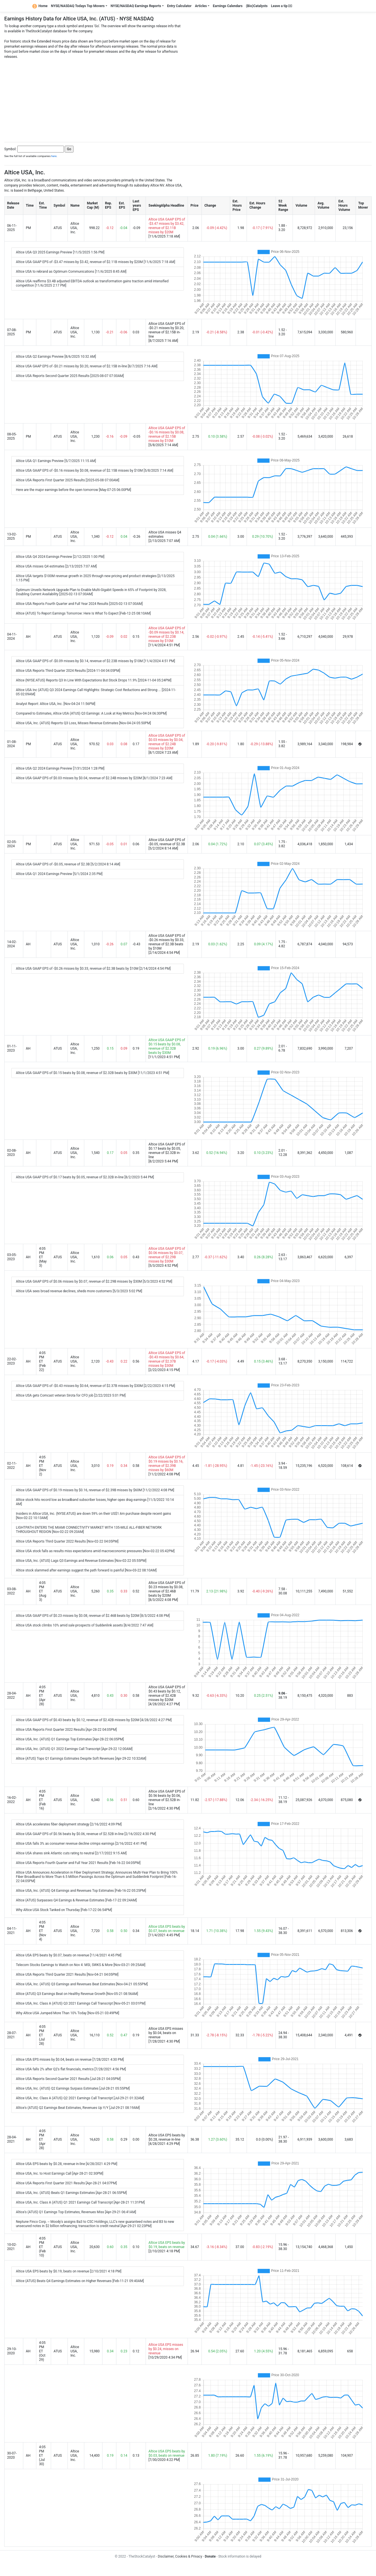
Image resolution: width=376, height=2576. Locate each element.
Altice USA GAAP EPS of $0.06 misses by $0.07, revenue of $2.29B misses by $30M (166, 1255)
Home (40, 6)
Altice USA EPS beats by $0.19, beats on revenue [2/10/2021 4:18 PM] (68, 2271)
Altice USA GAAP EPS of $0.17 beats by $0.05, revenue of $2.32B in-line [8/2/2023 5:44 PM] (85, 1177)
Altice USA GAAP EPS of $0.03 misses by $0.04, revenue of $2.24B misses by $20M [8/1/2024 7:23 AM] (94, 778)
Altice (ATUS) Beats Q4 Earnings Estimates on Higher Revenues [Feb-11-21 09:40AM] (80, 2281)
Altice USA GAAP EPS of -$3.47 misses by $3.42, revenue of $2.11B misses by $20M (166, 225)
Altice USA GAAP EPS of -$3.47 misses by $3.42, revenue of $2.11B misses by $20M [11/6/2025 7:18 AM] (95, 262)
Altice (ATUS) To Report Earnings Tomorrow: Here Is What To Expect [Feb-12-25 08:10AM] (83, 613)
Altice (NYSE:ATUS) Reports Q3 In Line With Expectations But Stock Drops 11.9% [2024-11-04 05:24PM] (93, 680)
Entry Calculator (179, 6)
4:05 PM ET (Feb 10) (42, 2246)
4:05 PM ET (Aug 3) (42, 1591)
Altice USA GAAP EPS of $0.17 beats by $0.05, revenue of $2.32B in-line (166, 1150)
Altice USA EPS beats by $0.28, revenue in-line (166, 2137)
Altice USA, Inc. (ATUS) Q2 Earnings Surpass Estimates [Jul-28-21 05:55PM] (73, 2088)
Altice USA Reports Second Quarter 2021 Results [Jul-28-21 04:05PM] (68, 2079)
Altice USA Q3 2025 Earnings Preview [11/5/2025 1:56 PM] (60, 252)
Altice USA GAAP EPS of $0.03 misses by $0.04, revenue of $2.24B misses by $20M (166, 742)
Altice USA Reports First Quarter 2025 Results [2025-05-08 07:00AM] (67, 480)
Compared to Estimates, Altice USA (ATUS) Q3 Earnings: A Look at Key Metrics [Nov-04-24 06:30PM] (91, 713)
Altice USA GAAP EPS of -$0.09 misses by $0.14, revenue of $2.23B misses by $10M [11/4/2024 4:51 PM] (95, 661)
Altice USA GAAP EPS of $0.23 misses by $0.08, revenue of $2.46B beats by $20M (166, 1589)
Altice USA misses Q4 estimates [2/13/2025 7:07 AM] (56, 566)
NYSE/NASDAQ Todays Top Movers (78, 6)
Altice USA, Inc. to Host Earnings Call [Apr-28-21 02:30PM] (59, 2173)
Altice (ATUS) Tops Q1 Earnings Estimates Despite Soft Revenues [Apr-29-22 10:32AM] (81, 1759)
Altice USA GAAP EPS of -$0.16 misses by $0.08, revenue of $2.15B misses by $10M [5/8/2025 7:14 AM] (94, 471)
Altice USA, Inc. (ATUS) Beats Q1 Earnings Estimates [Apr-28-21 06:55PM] (71, 2193)
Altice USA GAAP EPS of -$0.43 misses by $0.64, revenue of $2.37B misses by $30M (166, 1359)
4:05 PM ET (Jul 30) (42, 2455)
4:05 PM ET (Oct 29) (42, 2351)
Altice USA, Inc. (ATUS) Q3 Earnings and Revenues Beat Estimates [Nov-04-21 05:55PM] (82, 1984)
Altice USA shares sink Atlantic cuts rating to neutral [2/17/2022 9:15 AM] (71, 1853)
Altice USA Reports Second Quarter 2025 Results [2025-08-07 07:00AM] (70, 376)
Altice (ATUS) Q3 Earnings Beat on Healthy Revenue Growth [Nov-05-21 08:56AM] (77, 1994)
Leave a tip (281, 6)
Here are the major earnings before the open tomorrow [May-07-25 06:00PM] (73, 490)
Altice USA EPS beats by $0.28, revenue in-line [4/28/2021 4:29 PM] (66, 2164)
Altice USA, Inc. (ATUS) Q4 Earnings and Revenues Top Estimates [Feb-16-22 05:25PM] (81, 1891)
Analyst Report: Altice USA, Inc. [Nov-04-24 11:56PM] (55, 704)
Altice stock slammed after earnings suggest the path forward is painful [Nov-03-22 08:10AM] (86, 1570)
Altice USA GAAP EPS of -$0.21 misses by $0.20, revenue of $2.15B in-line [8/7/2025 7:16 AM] (86, 366)
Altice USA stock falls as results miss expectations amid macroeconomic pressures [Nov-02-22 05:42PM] (95, 1551)
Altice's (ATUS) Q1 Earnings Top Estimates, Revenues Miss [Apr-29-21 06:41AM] (76, 2212)
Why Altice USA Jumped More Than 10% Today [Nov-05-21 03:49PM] (67, 2013)
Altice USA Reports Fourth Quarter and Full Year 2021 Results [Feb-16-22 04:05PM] (78, 1863)
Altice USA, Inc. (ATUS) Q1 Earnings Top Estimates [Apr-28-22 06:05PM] (70, 1739)
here (54, 156)
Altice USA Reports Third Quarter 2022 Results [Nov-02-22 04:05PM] (67, 1541)
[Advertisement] (188, 99)
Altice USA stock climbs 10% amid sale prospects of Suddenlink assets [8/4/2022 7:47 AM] (84, 1625)
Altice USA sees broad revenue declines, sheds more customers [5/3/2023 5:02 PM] (79, 1291)
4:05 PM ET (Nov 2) (42, 1465)
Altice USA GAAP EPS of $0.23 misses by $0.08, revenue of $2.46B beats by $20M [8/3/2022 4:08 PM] (93, 1616)
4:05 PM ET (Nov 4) (42, 1930)
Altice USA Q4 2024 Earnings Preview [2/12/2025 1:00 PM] (60, 557)
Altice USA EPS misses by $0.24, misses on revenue (165, 2349)
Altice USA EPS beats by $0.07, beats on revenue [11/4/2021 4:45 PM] (68, 1955)
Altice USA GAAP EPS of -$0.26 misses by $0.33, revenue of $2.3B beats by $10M (166, 942)
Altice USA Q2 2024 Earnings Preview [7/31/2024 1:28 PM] (60, 768)
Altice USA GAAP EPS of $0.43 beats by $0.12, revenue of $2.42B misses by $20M (166, 1693)
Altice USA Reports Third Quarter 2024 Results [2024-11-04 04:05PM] (68, 671)
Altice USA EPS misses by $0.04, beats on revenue (165, 2033)
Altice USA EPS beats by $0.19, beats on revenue (166, 2245)
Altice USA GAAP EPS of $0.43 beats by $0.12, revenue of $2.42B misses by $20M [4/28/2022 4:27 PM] (94, 1720)
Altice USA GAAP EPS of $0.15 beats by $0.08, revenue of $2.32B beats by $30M (166, 1046)
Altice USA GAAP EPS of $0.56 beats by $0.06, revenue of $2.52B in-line (166, 1797)
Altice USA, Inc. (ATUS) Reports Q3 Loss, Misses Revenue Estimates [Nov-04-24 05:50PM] (83, 723)
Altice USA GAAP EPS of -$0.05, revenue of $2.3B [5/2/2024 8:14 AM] (68, 864)
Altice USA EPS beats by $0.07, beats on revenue (166, 1929)
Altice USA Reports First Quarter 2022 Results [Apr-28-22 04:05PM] (66, 1730)
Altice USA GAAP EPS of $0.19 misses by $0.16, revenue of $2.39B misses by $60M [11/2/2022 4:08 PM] (95, 1490)
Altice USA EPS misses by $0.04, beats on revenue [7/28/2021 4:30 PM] (70, 2060)
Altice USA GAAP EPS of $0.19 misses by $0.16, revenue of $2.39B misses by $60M (166, 1463)
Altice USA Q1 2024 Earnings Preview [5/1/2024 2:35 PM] (59, 874)
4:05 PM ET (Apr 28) (42, 1695)
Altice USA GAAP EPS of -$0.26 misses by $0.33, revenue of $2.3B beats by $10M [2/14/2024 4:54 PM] (93, 969)
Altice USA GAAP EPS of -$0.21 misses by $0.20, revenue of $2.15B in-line (166, 330)
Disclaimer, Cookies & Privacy (180, 2556)
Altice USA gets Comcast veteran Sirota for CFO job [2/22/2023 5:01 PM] (71, 1395)
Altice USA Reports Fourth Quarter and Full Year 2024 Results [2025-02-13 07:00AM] (79, 604)
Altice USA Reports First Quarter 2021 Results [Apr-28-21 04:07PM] (66, 2183)
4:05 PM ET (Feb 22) (42, 1361)
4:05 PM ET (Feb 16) (42, 1799)
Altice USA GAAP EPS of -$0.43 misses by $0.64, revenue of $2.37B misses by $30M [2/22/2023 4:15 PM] (95, 1386)
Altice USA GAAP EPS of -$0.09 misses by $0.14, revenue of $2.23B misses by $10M (166, 634)
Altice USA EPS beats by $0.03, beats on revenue (166, 2453)
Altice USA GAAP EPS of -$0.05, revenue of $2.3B (166, 842)
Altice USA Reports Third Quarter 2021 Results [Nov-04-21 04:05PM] (67, 1975)
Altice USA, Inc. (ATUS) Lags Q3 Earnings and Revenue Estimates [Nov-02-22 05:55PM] (81, 1561)
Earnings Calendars (228, 6)
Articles (201, 6)
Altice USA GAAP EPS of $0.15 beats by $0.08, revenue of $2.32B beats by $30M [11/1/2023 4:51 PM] (92, 1073)
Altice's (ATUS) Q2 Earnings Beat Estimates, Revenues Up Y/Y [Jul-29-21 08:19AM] (78, 2108)
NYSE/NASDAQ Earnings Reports (136, 6)
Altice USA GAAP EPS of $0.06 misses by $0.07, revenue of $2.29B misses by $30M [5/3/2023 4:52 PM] (94, 1281)
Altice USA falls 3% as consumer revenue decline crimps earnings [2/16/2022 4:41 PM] (81, 1844)
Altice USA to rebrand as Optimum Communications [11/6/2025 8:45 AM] (71, 272)
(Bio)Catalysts (257, 6)
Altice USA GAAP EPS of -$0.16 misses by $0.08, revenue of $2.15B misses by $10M (166, 434)
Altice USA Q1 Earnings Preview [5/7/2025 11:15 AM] (56, 461)
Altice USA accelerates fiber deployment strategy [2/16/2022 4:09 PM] (69, 1824)
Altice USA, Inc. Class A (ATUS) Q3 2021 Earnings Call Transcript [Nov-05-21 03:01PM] (81, 2003)
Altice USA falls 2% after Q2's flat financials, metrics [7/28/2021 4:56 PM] (71, 2069)
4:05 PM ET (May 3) (43, 1257)
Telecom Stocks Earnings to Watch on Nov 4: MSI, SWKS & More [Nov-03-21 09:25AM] (80, 1965)
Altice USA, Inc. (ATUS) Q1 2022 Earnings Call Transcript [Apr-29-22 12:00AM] (74, 1749)
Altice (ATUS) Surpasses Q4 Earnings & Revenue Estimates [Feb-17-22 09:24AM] (76, 1900)
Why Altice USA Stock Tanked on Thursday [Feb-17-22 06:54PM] (64, 1910)
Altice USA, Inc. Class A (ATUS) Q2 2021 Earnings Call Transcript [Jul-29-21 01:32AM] (80, 2098)
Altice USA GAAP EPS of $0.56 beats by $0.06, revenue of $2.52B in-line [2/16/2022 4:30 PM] (86, 1834)
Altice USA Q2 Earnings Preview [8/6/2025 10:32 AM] (56, 357)
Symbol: (10, 149)
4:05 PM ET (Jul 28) (42, 2035)
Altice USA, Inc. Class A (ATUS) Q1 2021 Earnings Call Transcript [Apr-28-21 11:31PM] (80, 2202)
